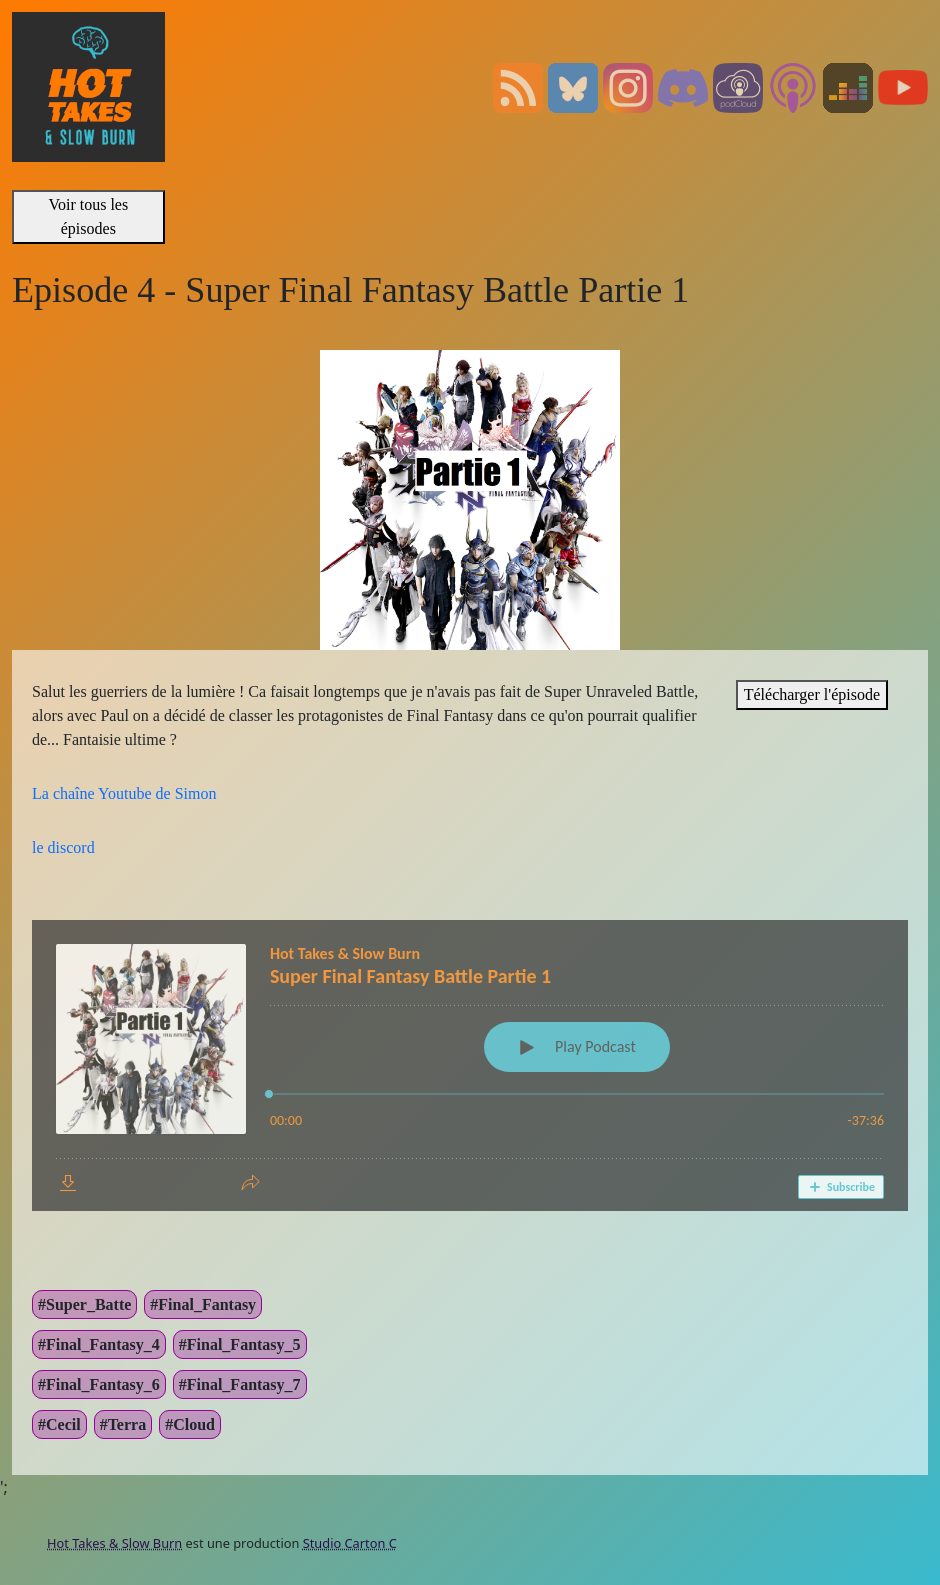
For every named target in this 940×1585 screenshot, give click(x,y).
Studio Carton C (350, 1543)
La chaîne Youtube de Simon (124, 793)
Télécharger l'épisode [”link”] (812, 694)
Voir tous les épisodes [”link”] (88, 216)
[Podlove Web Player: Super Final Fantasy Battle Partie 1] (470, 1065)
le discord (63, 847)
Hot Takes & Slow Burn (114, 1543)
